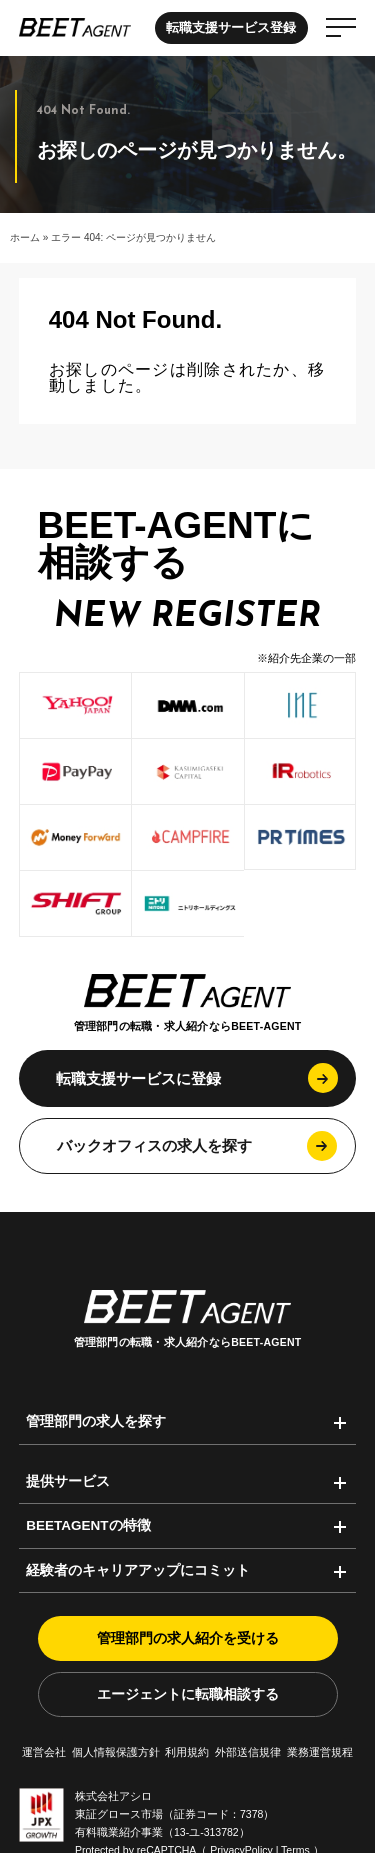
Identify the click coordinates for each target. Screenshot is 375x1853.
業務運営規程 (320, 1752)
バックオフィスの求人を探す (154, 1145)
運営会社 (44, 1752)
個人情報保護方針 (116, 1752)
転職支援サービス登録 (231, 27)
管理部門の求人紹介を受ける (188, 1638)
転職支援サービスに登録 (138, 1078)
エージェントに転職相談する (188, 1694)
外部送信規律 (248, 1752)
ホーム (25, 237)
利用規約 (187, 1752)
